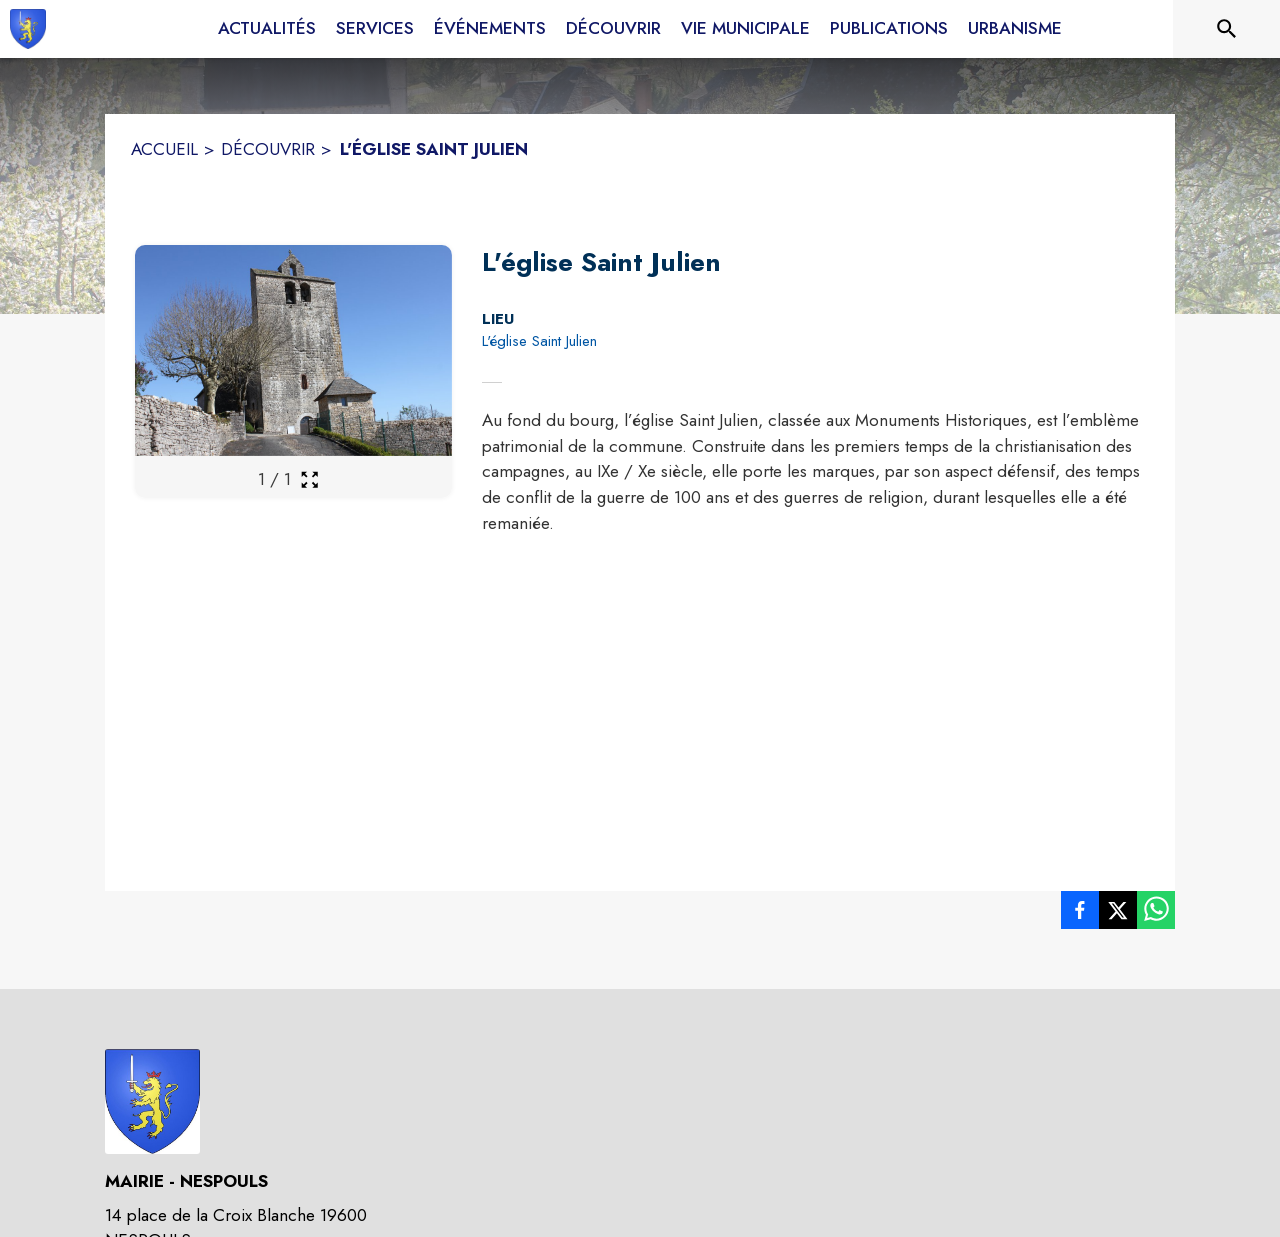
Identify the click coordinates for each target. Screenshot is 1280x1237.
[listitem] (1080, 914)
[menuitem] (267, 29)
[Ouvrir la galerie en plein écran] (309, 479)
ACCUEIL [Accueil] (164, 149)
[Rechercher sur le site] (1227, 29)
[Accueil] (28, 29)
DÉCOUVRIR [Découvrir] (268, 149)
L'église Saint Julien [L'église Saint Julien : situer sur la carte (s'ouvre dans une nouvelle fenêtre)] (539, 341)
